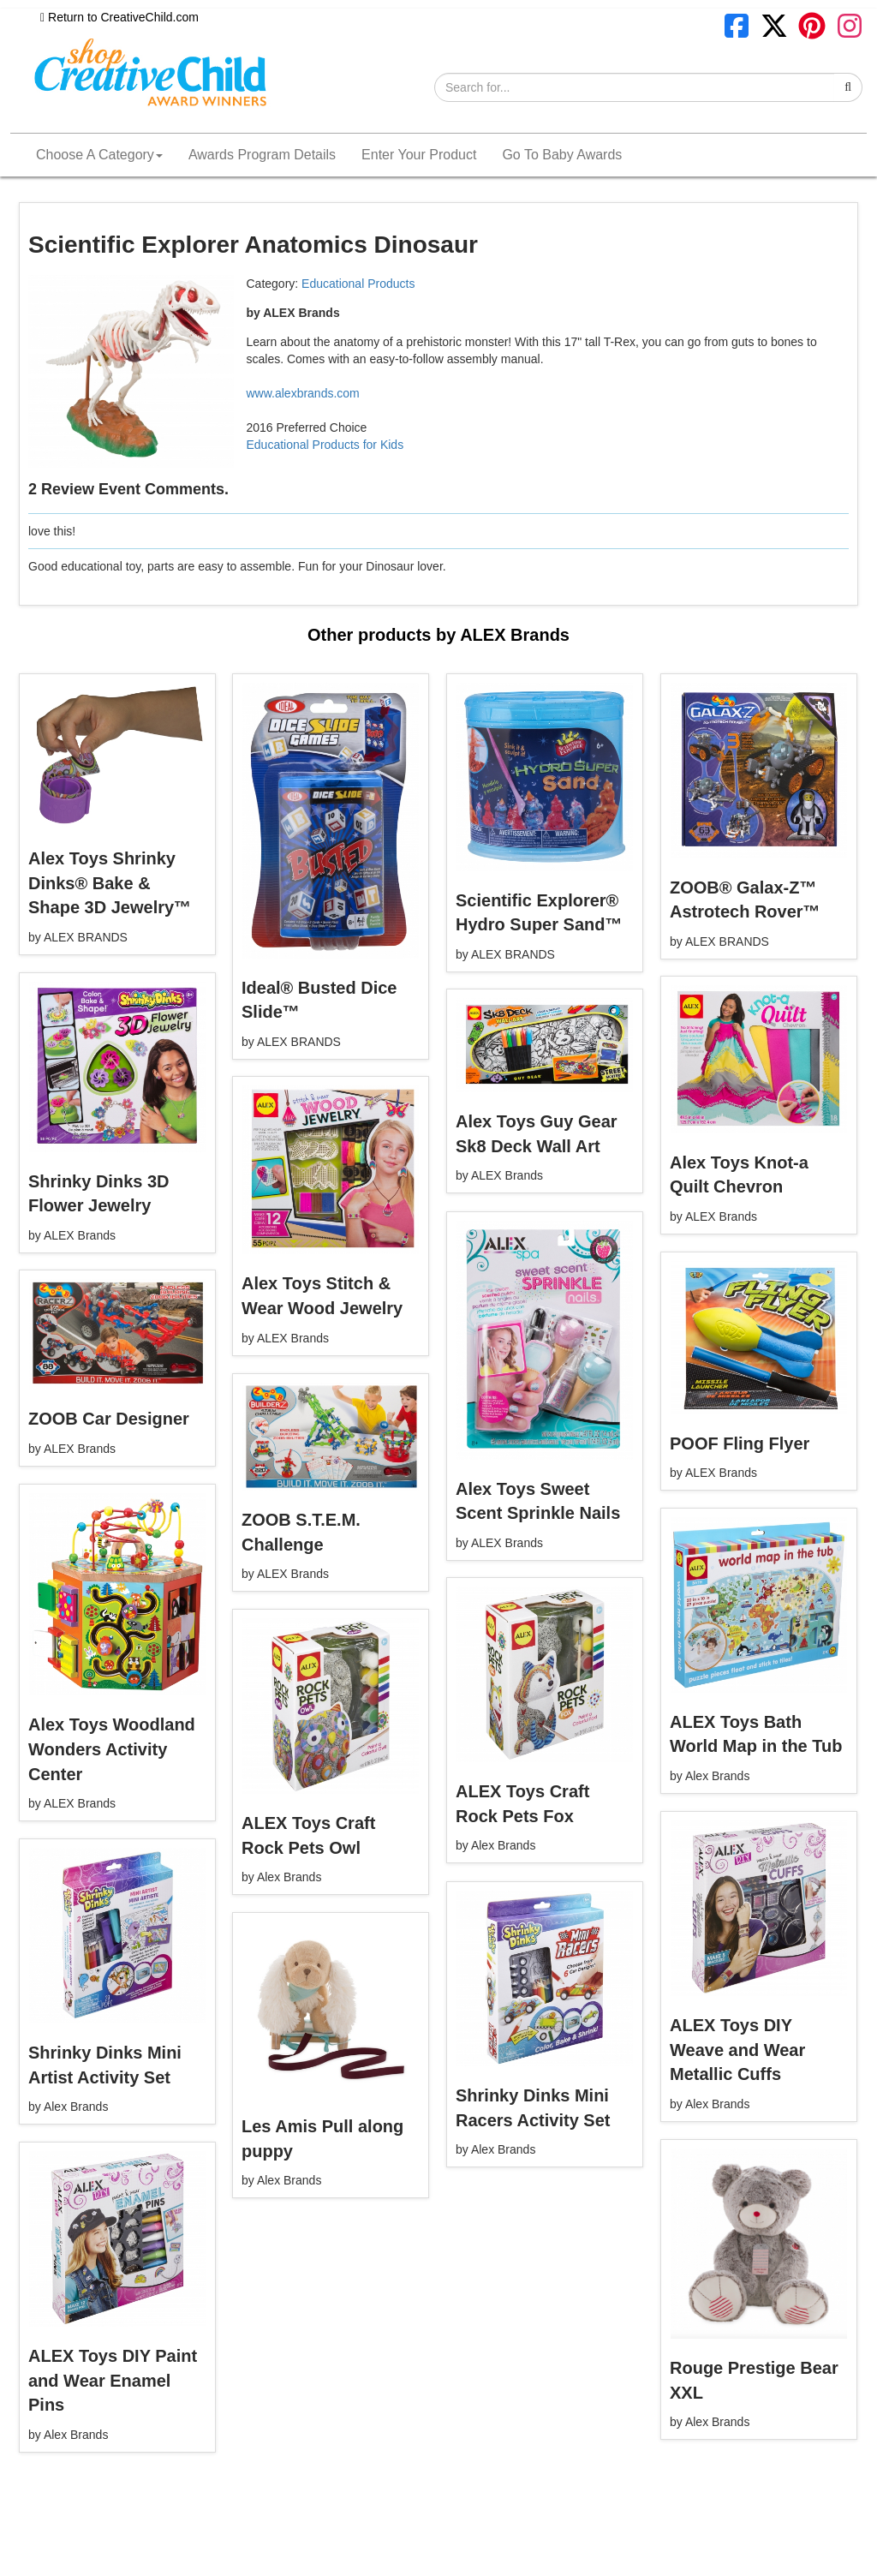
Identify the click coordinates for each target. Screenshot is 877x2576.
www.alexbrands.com (303, 393)
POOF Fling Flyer (739, 1443)
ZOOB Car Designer (108, 1418)
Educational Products (358, 283)
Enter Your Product (418, 154)
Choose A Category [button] (99, 154)
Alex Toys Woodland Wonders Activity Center (111, 1749)
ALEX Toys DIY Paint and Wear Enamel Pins (112, 2380)
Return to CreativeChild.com (119, 17)
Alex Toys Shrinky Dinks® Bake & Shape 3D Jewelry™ (109, 883)
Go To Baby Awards (562, 154)
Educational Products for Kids (325, 444)
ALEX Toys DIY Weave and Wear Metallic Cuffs (737, 2049)
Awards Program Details (262, 154)
